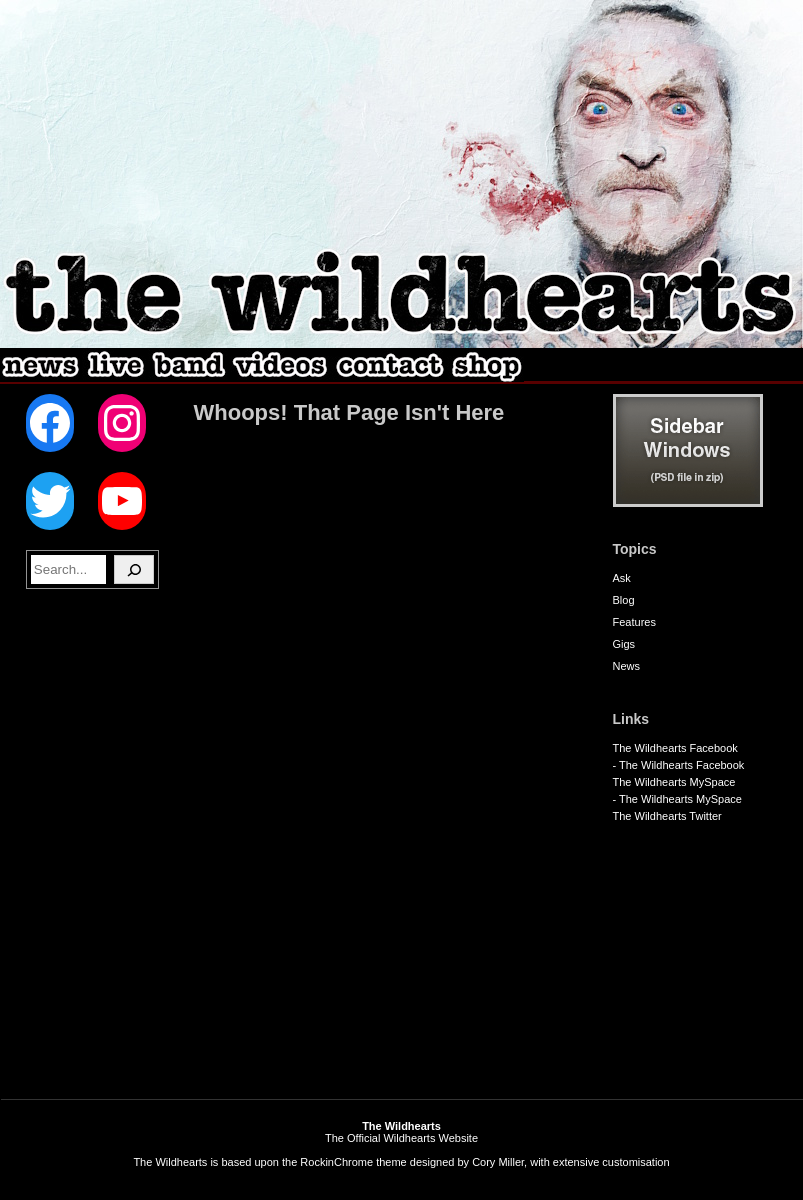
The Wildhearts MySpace (674, 782)
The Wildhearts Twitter (667, 816)
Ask (622, 578)
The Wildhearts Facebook (675, 748)
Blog (624, 600)
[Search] (133, 569)
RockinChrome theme (353, 1162)
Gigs (624, 644)
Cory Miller (498, 1162)
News (627, 666)
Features (634, 622)
